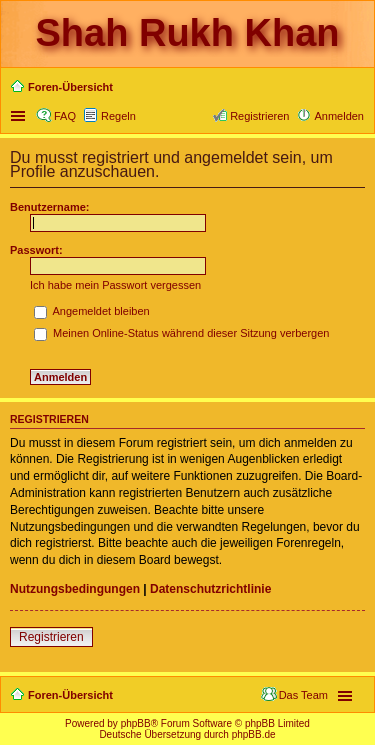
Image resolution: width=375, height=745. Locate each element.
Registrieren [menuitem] (259, 116)
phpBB (136, 723)
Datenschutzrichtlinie (210, 589)
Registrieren (51, 637)
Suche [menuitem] (358, 89)
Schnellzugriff (20, 116)
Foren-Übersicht (70, 695)
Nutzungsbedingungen (75, 589)
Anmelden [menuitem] (339, 116)
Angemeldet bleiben (92, 311)
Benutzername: (49, 207)
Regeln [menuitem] (118, 116)
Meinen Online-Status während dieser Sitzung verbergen (181, 333)
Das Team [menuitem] (303, 695)
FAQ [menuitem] (65, 116)
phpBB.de (254, 734)
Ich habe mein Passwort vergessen (115, 285)
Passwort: (36, 250)
